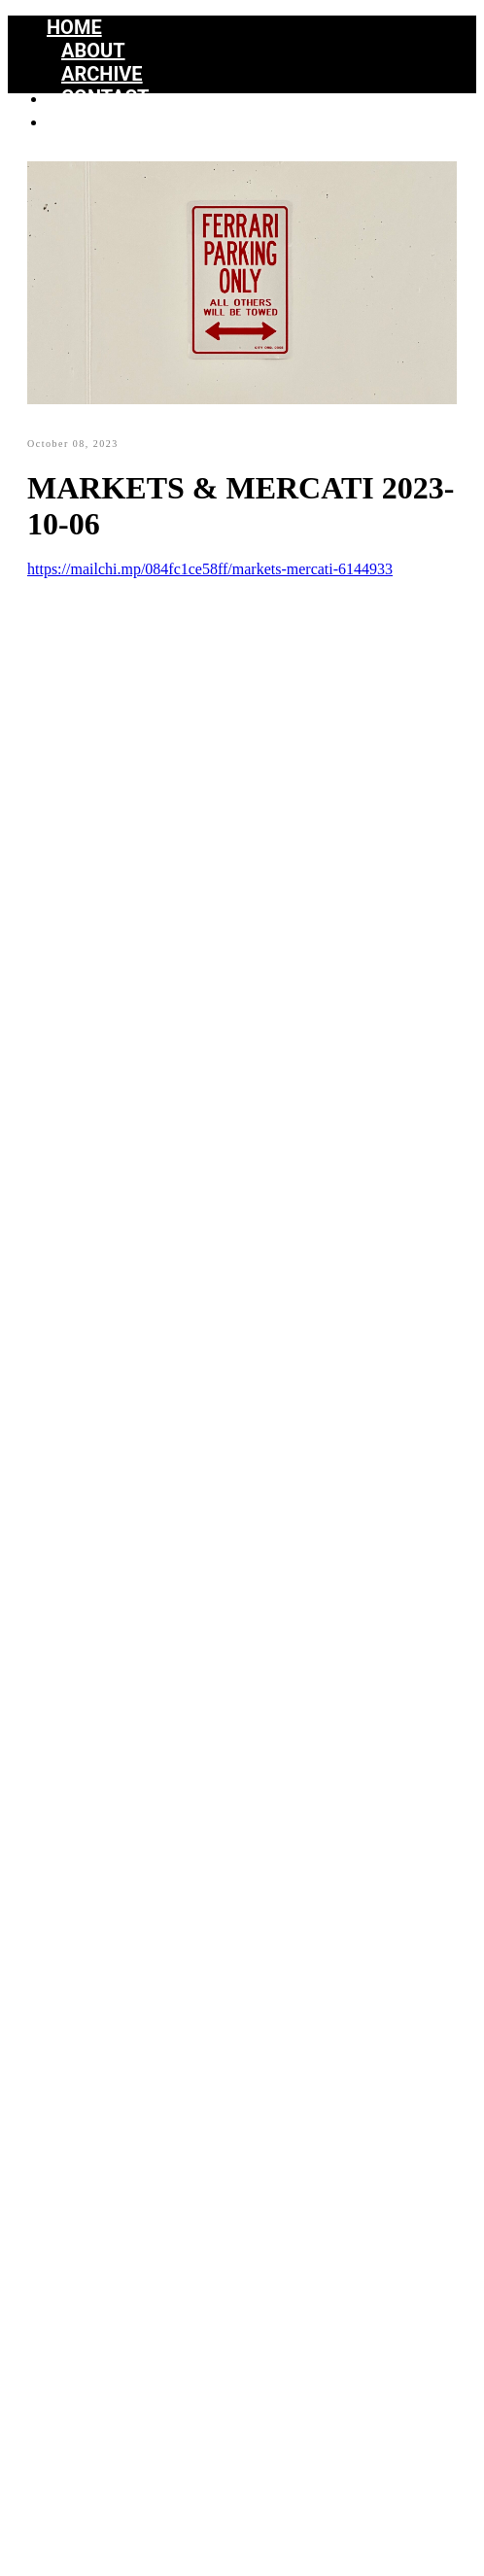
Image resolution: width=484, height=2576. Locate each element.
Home (74, 27)
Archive (102, 74)
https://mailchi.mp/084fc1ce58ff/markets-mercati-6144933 (210, 569)
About (93, 50)
